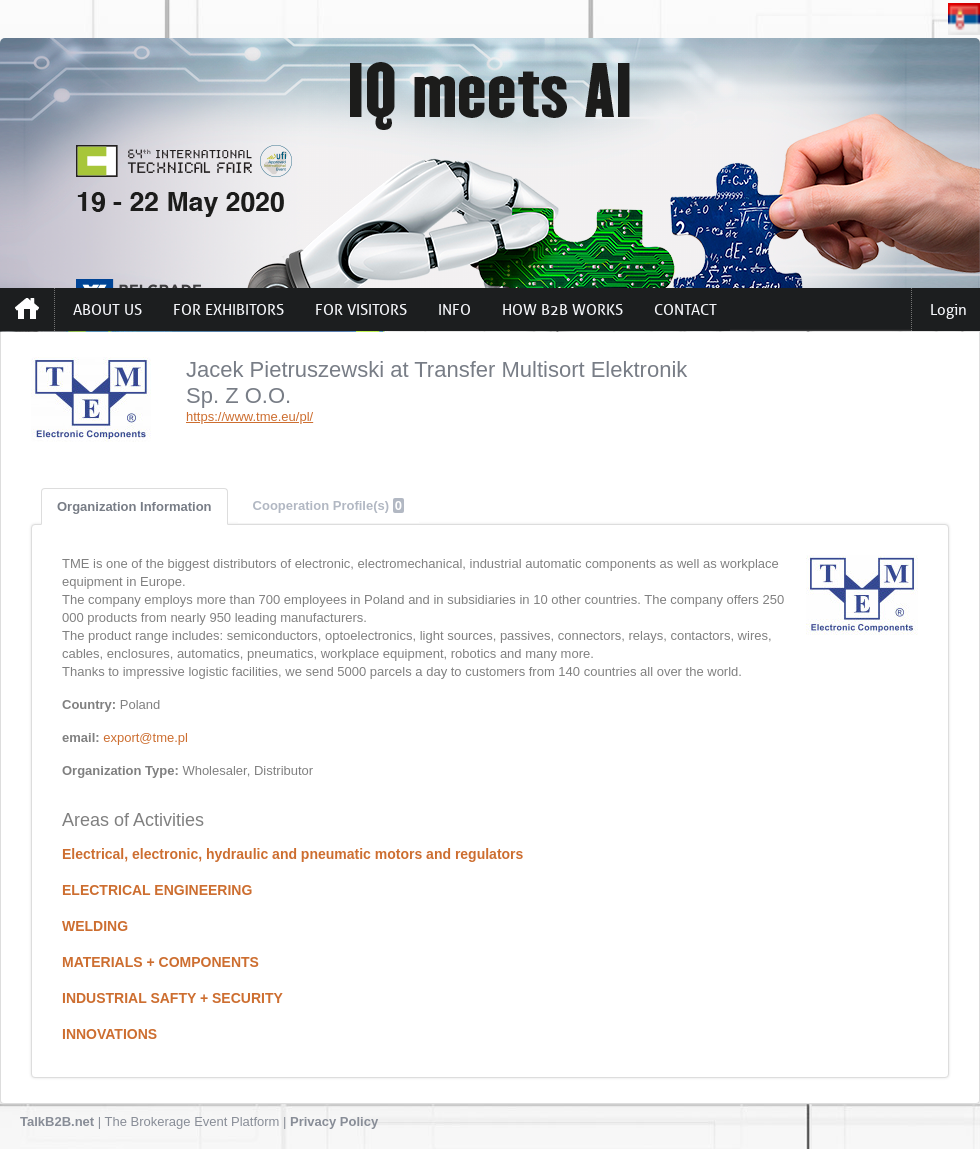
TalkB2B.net (57, 1121)
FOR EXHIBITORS (228, 310)
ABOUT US (107, 310)
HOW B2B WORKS (562, 310)
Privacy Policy (334, 1121)
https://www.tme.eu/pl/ (249, 416)
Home (27, 309)
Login (948, 310)
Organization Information (134, 506)
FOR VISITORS (361, 310)
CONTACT (685, 310)
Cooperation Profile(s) (328, 505)
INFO (454, 310)
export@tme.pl (145, 737)
